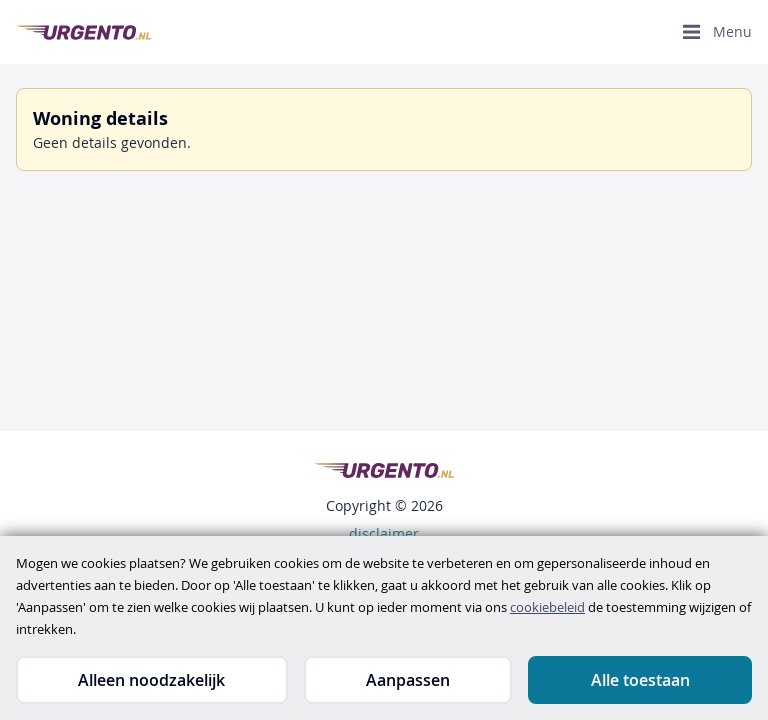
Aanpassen (408, 680)
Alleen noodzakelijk (151, 680)
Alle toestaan (640, 680)
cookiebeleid (547, 607)
